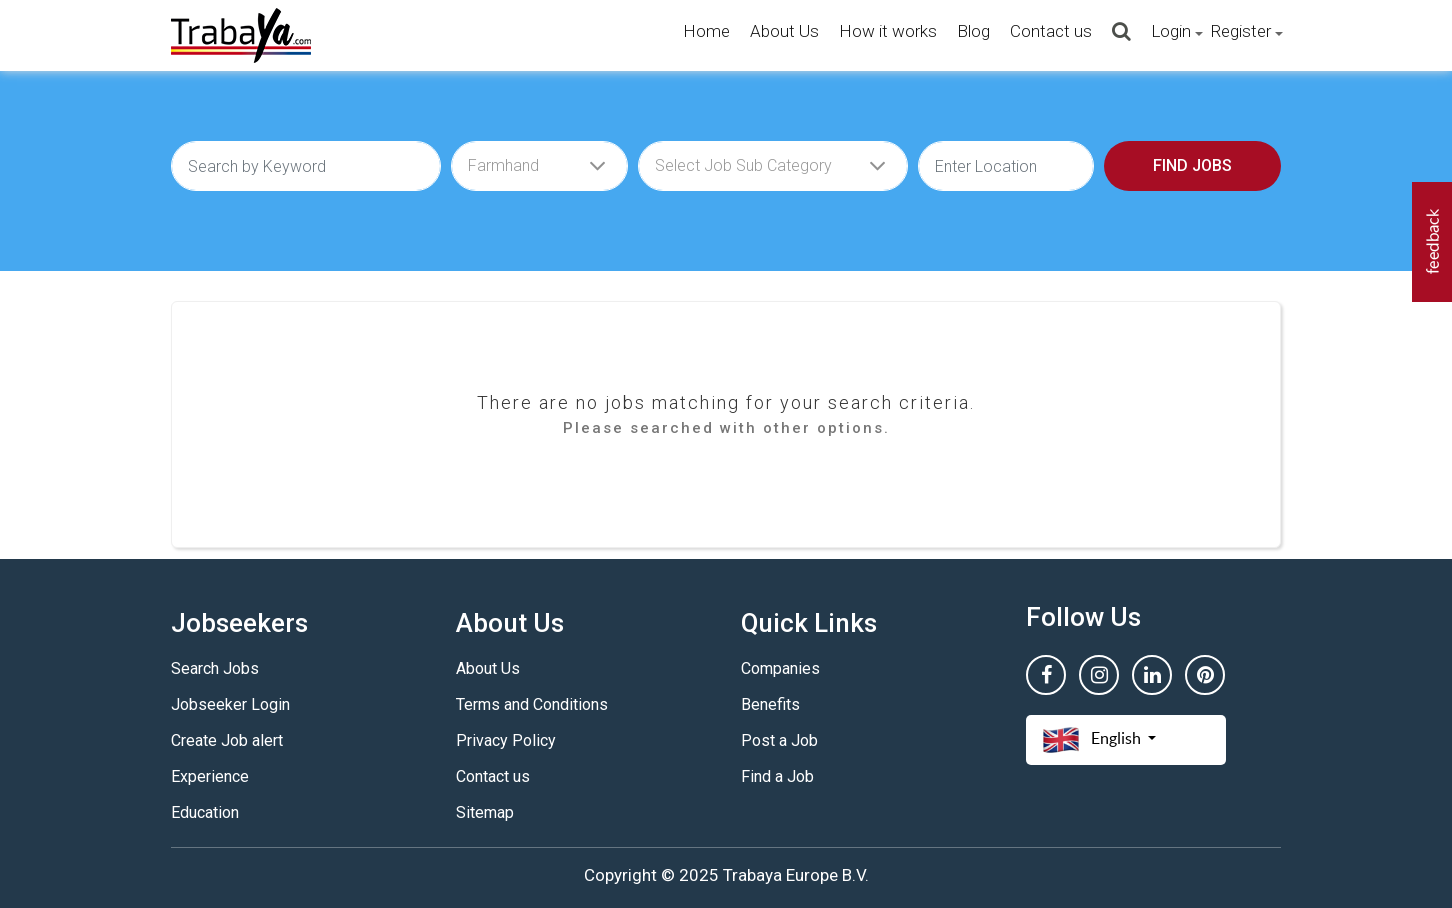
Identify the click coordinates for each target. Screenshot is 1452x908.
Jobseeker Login (230, 704)
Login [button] (1171, 31)
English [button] (1092, 740)
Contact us (1051, 31)
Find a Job (777, 776)
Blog (973, 31)
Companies (780, 668)
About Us (784, 31)
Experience (210, 776)
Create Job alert (227, 740)
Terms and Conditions (532, 704)
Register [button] (1241, 31)
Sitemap (485, 812)
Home (706, 31)
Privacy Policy (506, 740)
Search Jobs (215, 668)
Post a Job (779, 740)
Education (205, 812)
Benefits (770, 704)
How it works (888, 31)
